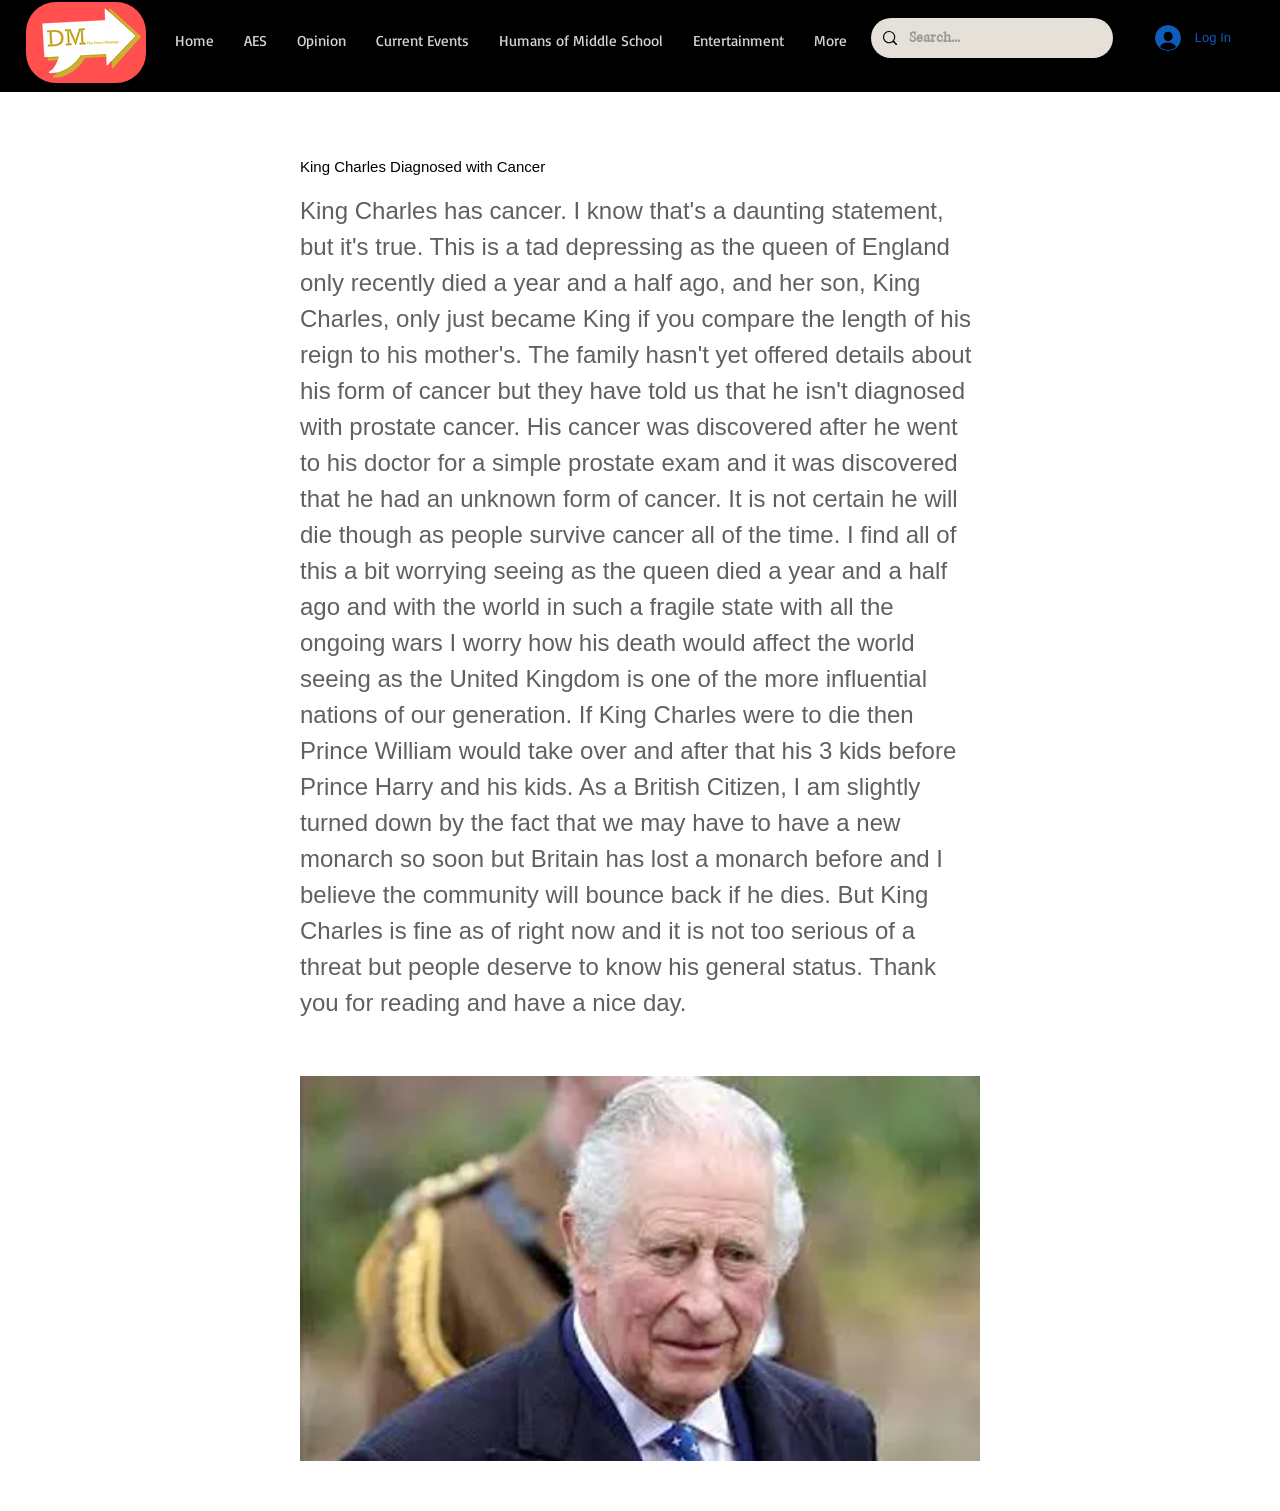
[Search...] (990, 38)
